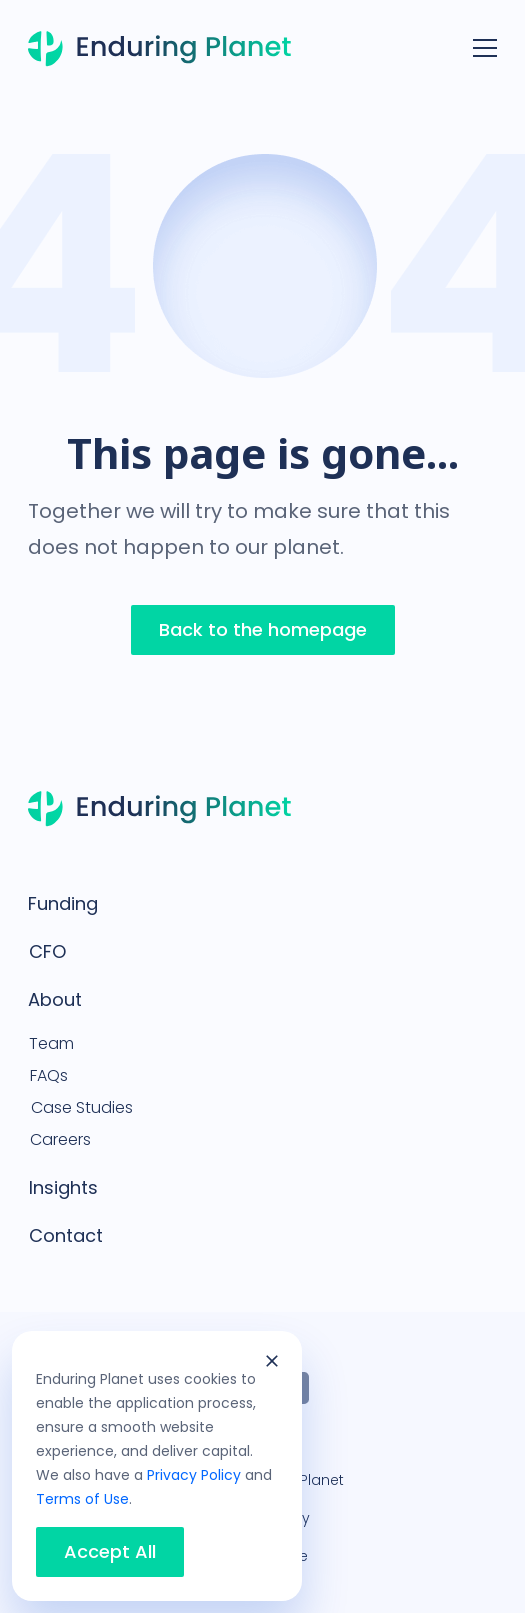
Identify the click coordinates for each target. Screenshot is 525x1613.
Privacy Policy (194, 1475)
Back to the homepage (263, 630)
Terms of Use (82, 1499)
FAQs (49, 1075)
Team (51, 1043)
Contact (66, 1235)
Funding (63, 903)
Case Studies (82, 1107)
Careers (60, 1139)
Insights (63, 1187)
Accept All (110, 1552)
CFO (47, 951)
